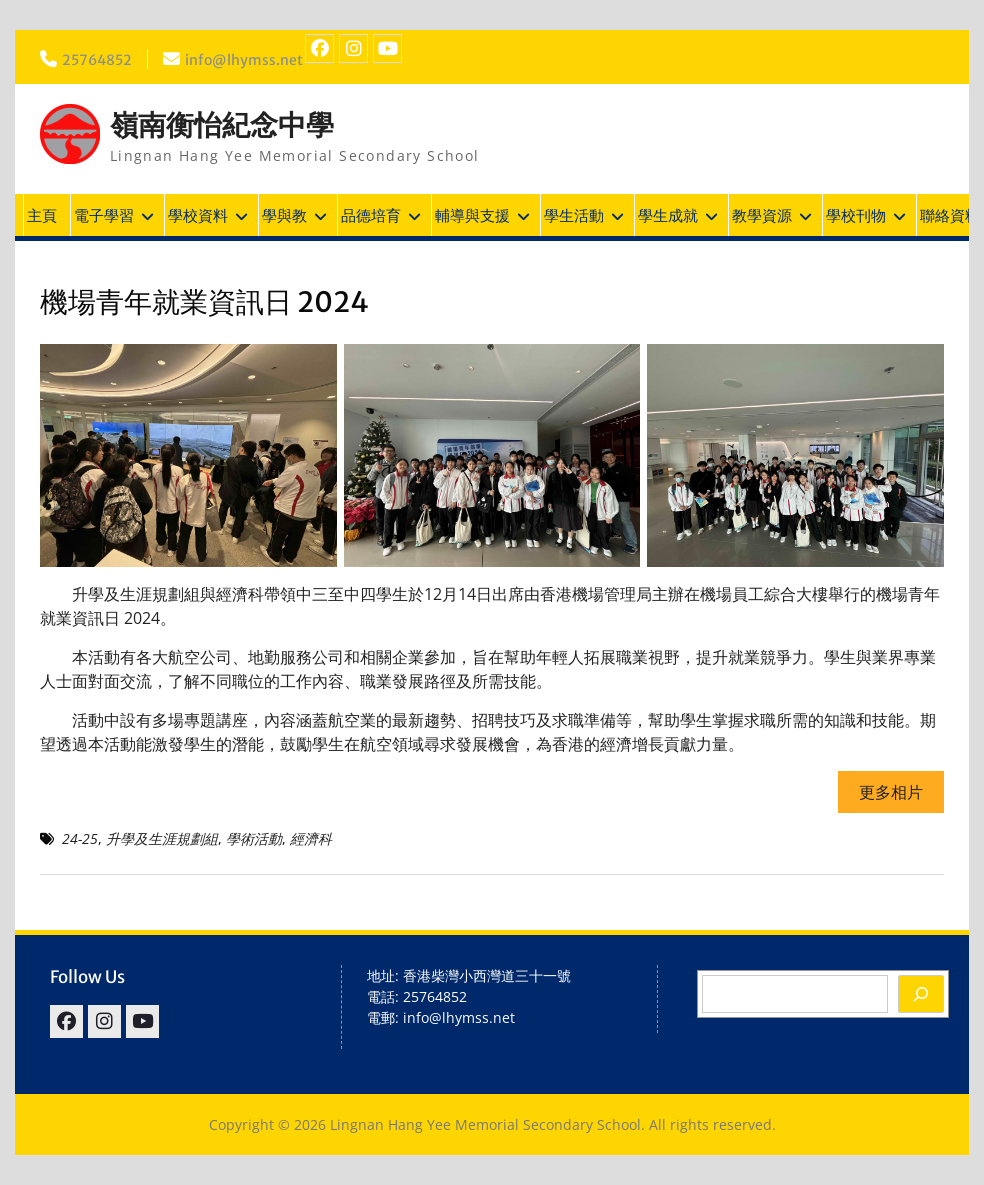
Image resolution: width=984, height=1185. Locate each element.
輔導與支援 (472, 215)
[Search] (921, 994)
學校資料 (198, 215)
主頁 (42, 215)
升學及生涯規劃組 (162, 838)
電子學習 (104, 215)
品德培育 (371, 215)
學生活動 (574, 215)
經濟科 (311, 838)
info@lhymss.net (244, 60)
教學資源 (762, 215)
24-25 (80, 838)
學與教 (284, 215)
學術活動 (254, 838)
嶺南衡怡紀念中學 (222, 125)
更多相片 (891, 792)
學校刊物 (856, 215)
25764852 (97, 60)
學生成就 (668, 215)
